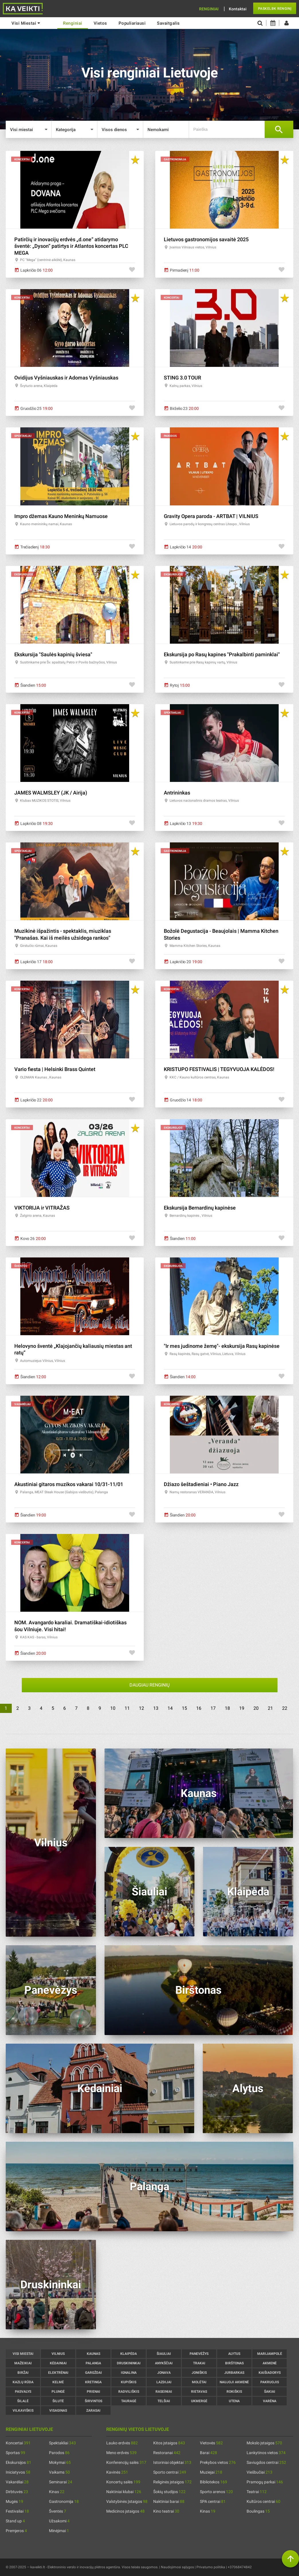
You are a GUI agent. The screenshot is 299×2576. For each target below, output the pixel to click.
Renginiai (209, 9)
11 (127, 1708)
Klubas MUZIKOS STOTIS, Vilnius (45, 801)
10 (112, 1708)
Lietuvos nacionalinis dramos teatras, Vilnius (204, 801)
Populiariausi (132, 23)
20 (256, 1708)
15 (184, 1708)
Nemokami (158, 129)
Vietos (100, 23)
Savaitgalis (168, 23)
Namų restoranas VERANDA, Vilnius (197, 1492)
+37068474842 (240, 2567)
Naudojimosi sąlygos (177, 2567)
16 (198, 1708)
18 (227, 1708)
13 (155, 1708)
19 (241, 1708)
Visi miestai (25, 23)
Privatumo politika (210, 2567)
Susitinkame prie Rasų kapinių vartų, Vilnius (203, 662)
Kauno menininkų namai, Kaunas (46, 524)
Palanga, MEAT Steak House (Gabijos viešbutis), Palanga (64, 1492)
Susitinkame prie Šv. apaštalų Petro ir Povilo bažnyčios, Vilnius (68, 662)
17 (213, 1708)
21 (270, 1708)
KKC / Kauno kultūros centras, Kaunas (199, 1077)
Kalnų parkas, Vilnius (186, 386)
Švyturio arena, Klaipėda (39, 386)
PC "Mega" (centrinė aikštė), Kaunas (47, 260)
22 (284, 1708)
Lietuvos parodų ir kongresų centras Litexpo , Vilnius (210, 524)
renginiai (72, 23)
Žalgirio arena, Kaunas (37, 1216)
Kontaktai (238, 9)
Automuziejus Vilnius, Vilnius (42, 1361)
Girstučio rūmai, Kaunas (38, 946)
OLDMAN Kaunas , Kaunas (40, 1077)
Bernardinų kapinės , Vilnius (191, 1216)
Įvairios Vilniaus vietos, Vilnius (193, 247)
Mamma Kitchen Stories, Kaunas (195, 946)
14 (170, 1708)
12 (141, 1708)
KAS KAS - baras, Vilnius (39, 1637)
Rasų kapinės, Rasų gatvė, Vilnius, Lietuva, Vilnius (207, 1354)
